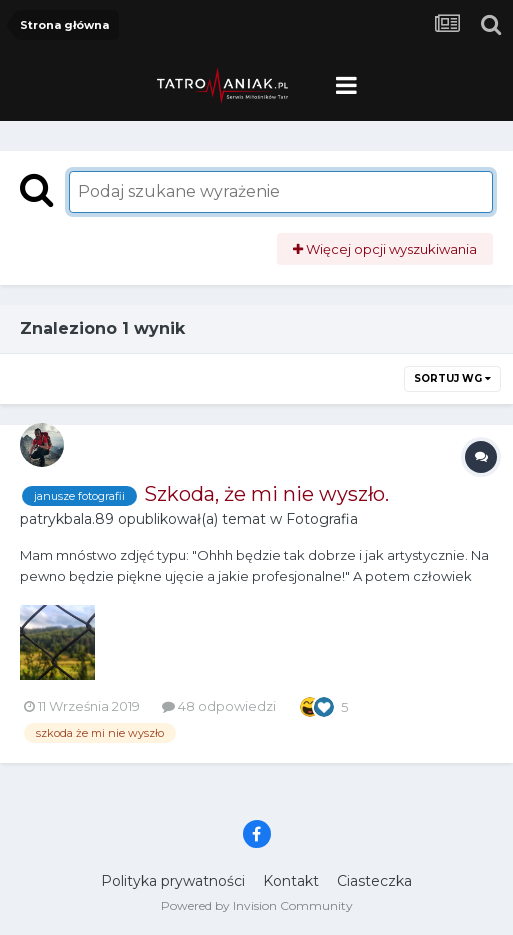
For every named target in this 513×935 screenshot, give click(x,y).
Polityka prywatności (173, 881)
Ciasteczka (374, 881)
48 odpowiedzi (219, 706)
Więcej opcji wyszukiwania (385, 249)
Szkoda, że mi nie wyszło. (266, 494)
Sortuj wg (452, 378)
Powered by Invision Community (257, 905)
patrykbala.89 (67, 519)
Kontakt (291, 881)
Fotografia (322, 519)
